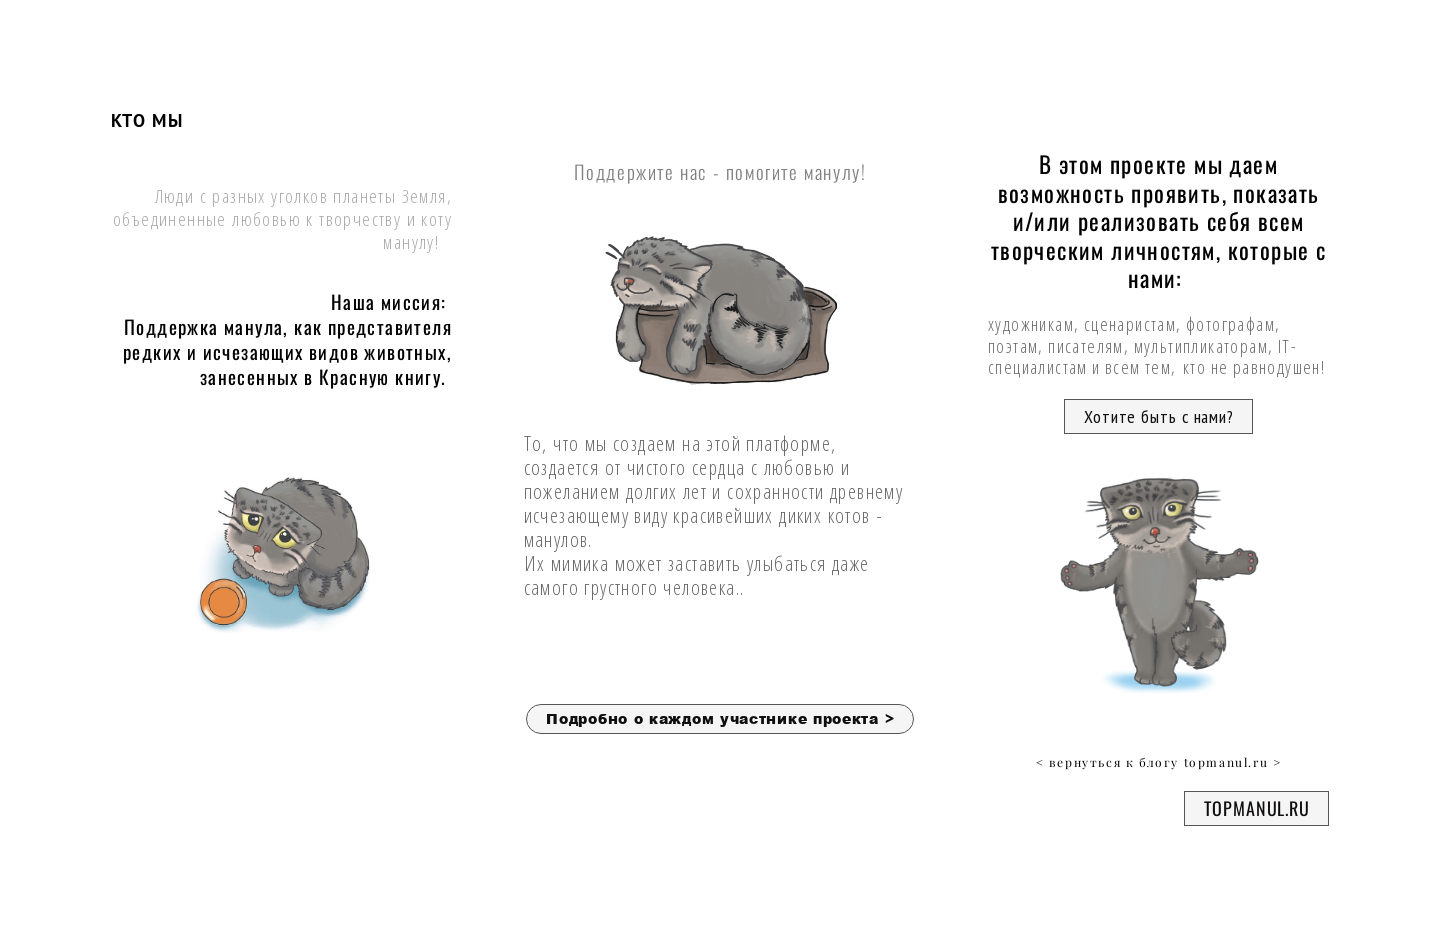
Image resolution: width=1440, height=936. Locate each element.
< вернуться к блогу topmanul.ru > (1159, 763)
